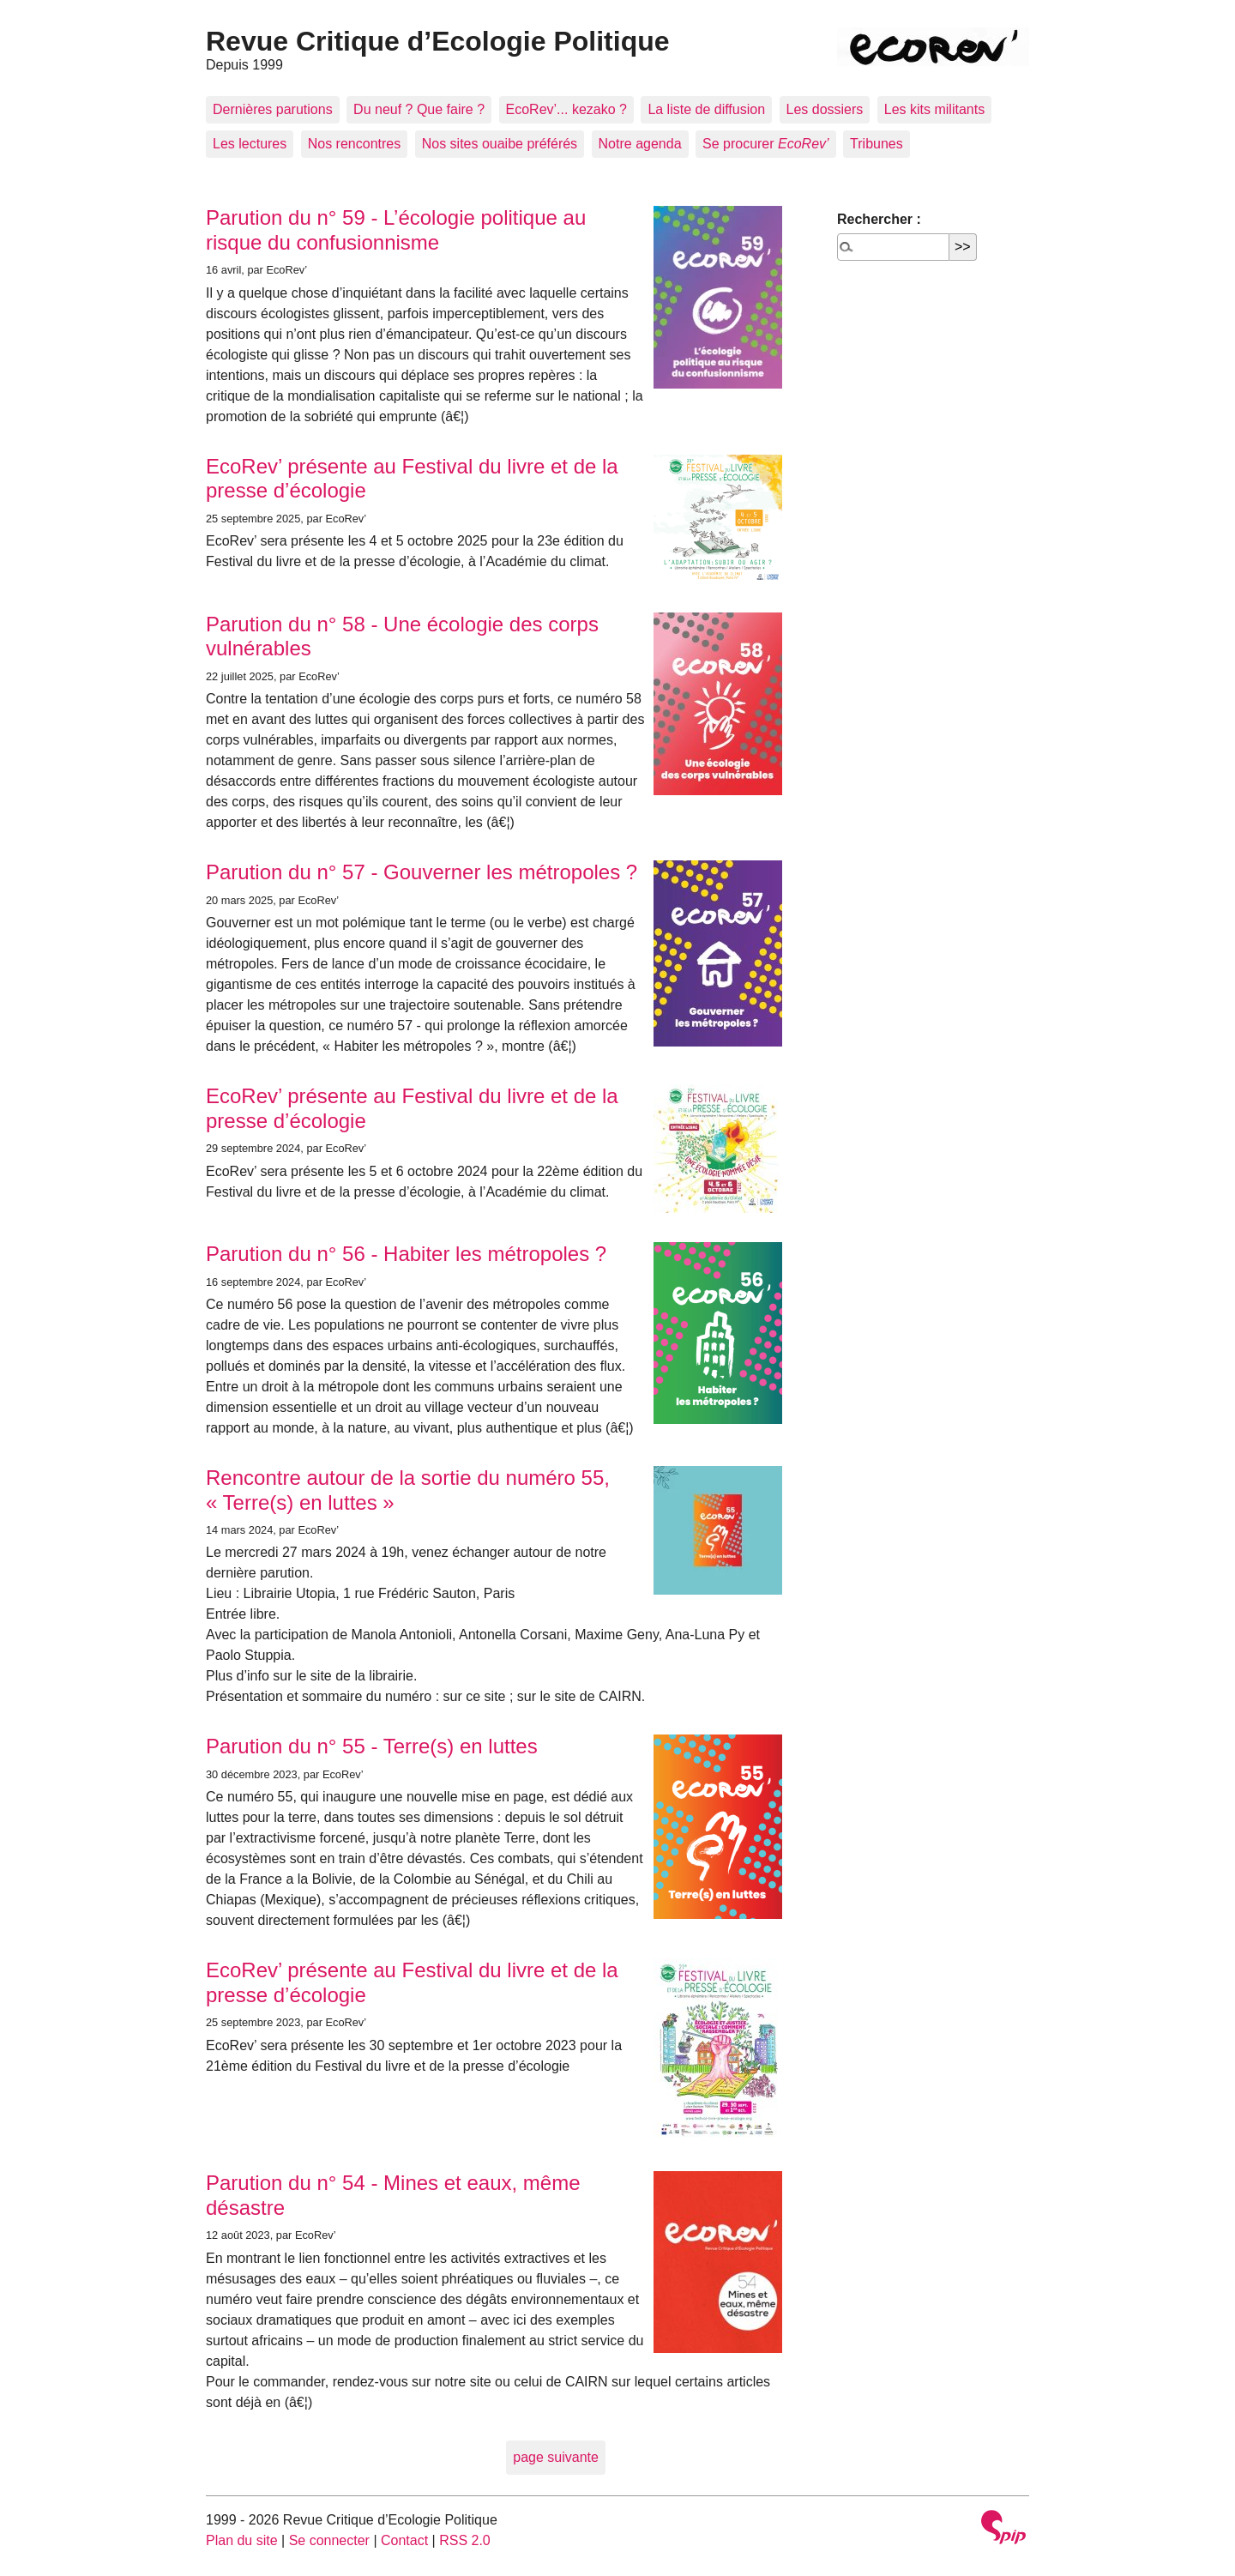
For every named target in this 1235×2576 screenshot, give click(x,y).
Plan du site (242, 2540)
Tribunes (876, 143)
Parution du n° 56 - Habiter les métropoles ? (406, 1253)
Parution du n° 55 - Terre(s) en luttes (372, 1746)
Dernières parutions (273, 109)
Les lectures (249, 143)
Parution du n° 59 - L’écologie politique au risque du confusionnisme (396, 230)
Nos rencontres (354, 143)
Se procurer (765, 143)
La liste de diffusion (706, 109)
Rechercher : (879, 219)
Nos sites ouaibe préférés (499, 143)
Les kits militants (934, 109)
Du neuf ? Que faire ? (419, 109)
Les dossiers (825, 109)
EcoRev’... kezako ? (566, 109)
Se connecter (329, 2540)
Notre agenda (640, 143)
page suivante (556, 2457)
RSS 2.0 (465, 2540)
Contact (404, 2540)
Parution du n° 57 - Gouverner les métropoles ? (421, 872)
